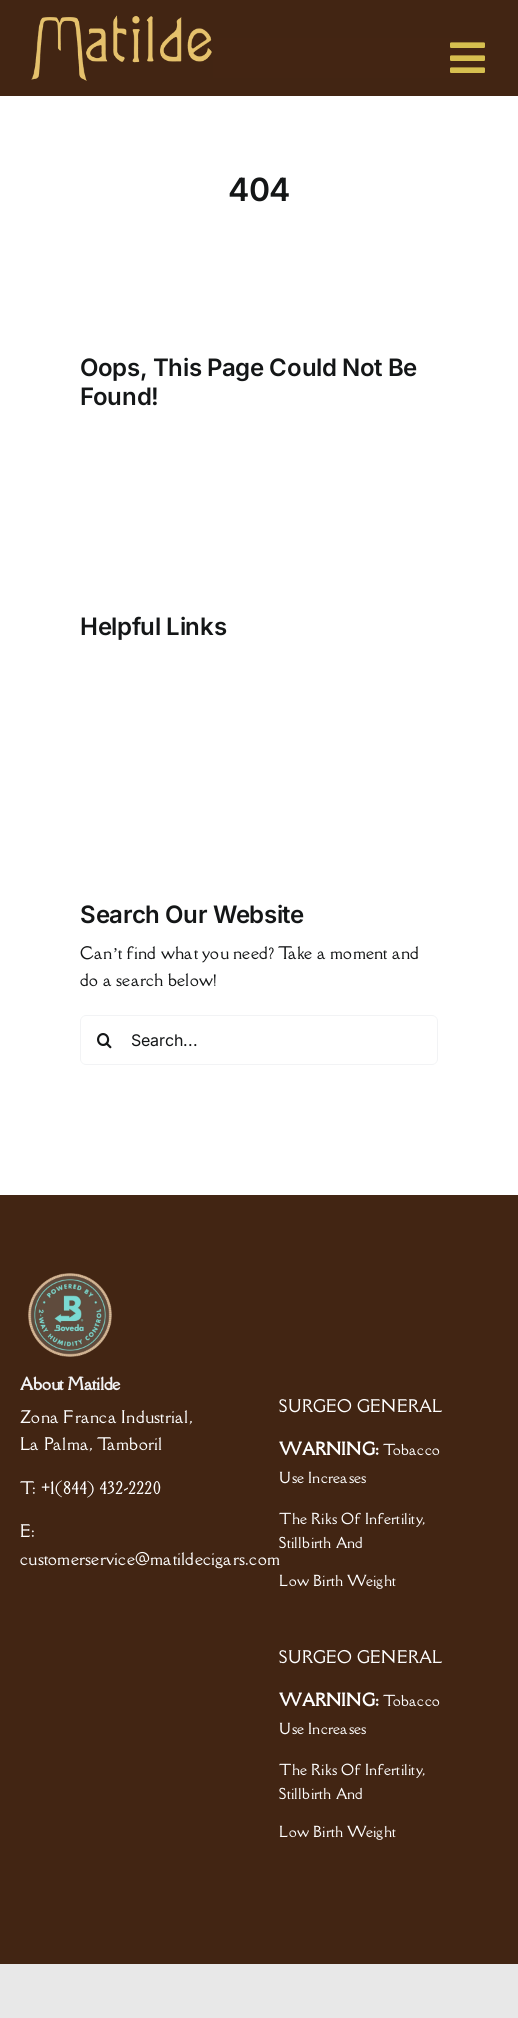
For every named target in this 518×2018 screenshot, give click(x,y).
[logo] (121, 23)
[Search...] (259, 1040)
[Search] (105, 1040)
